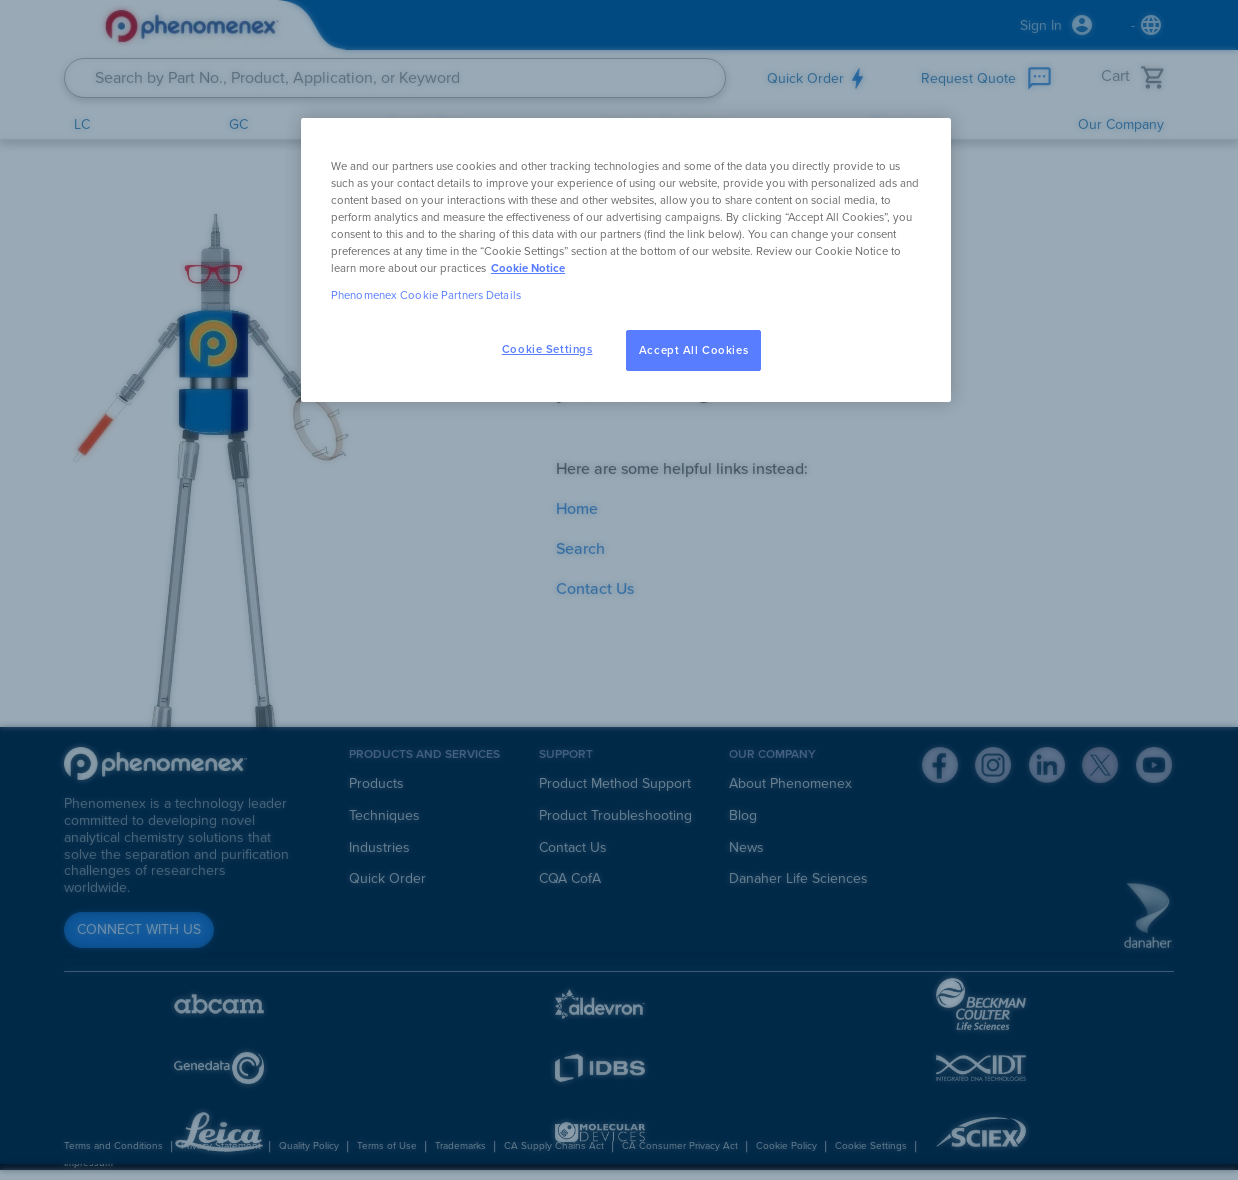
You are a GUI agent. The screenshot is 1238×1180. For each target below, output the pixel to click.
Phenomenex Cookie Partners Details (426, 295)
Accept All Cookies (693, 350)
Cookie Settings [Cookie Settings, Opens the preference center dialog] (547, 349)
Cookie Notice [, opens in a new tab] (528, 268)
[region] (626, 260)
